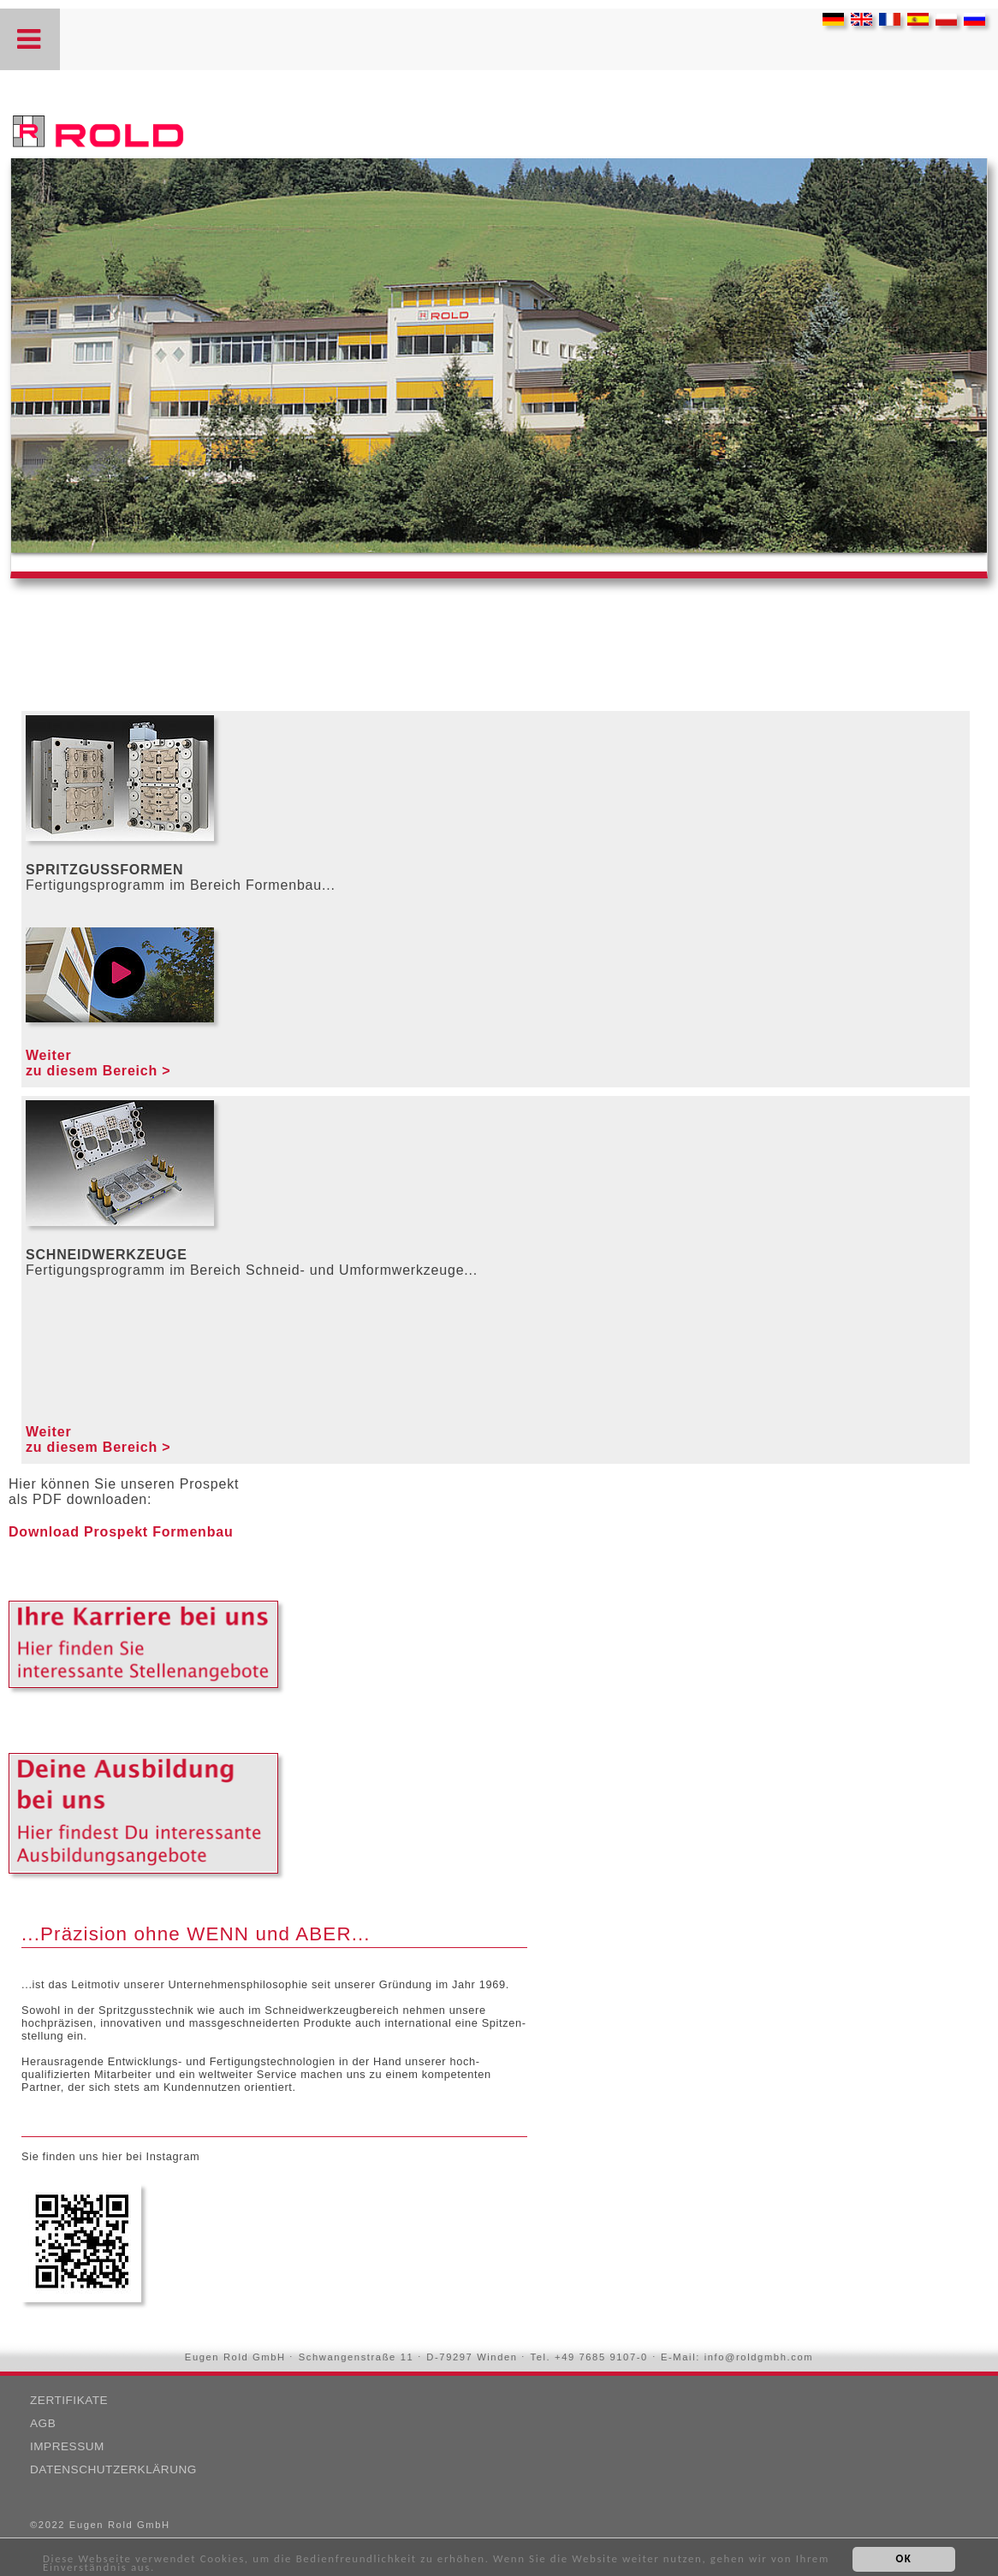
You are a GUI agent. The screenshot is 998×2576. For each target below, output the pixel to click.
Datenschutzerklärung (113, 2469)
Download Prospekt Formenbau (121, 1532)
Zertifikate (69, 2400)
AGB (43, 2423)
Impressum (67, 2446)
